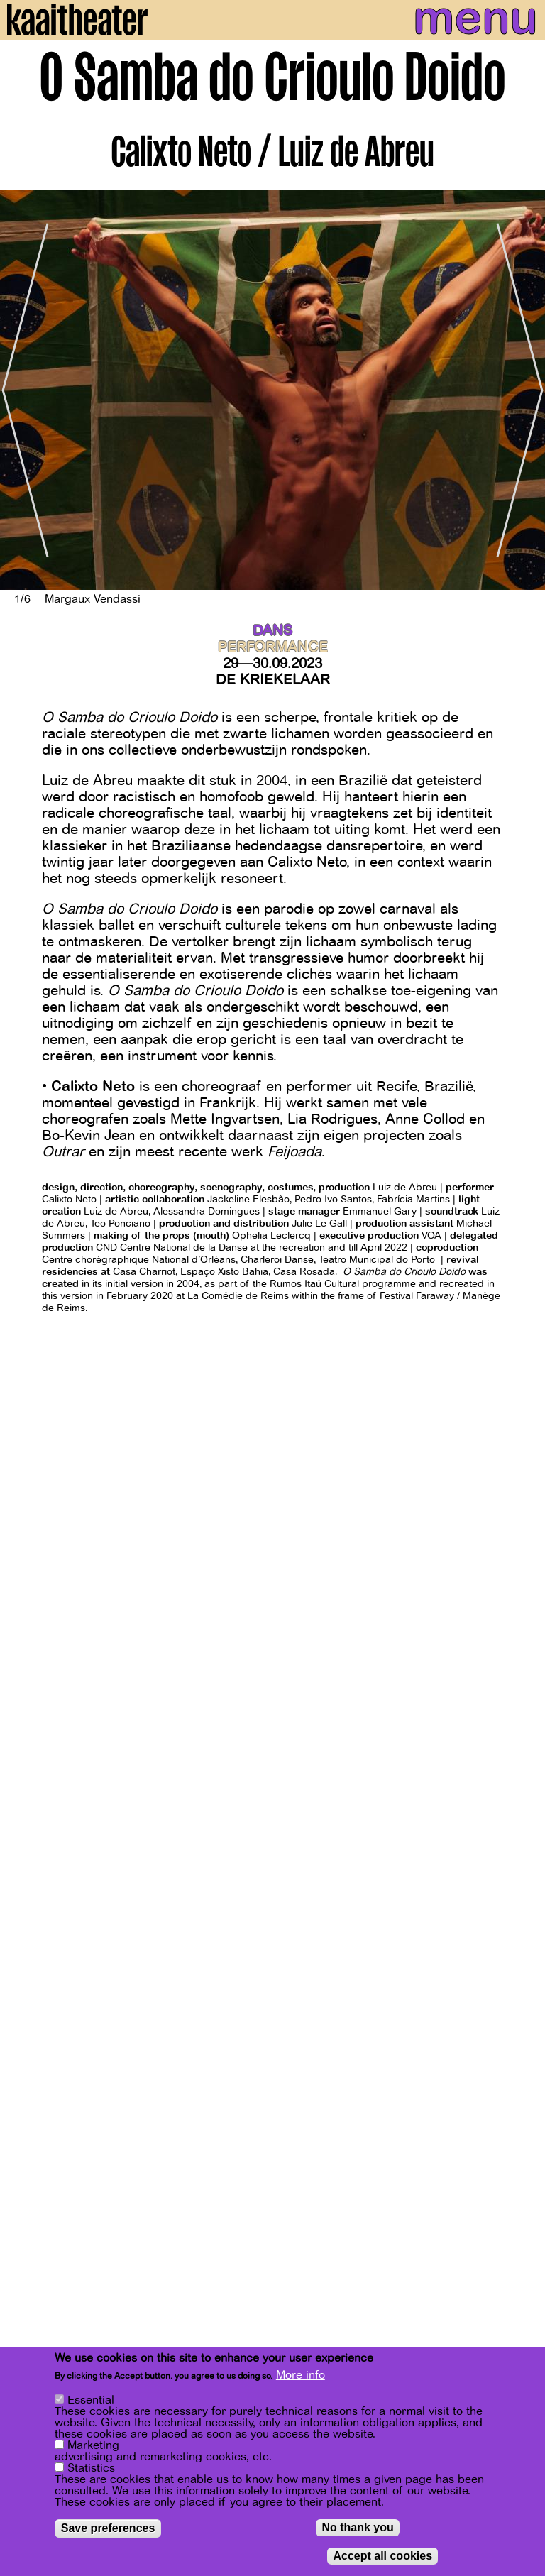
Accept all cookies (382, 2556)
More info (300, 2375)
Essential (90, 2400)
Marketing (93, 2445)
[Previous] (21, 390)
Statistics (91, 2468)
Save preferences (108, 2528)
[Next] (524, 390)
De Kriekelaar (273, 680)
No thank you (357, 2527)
